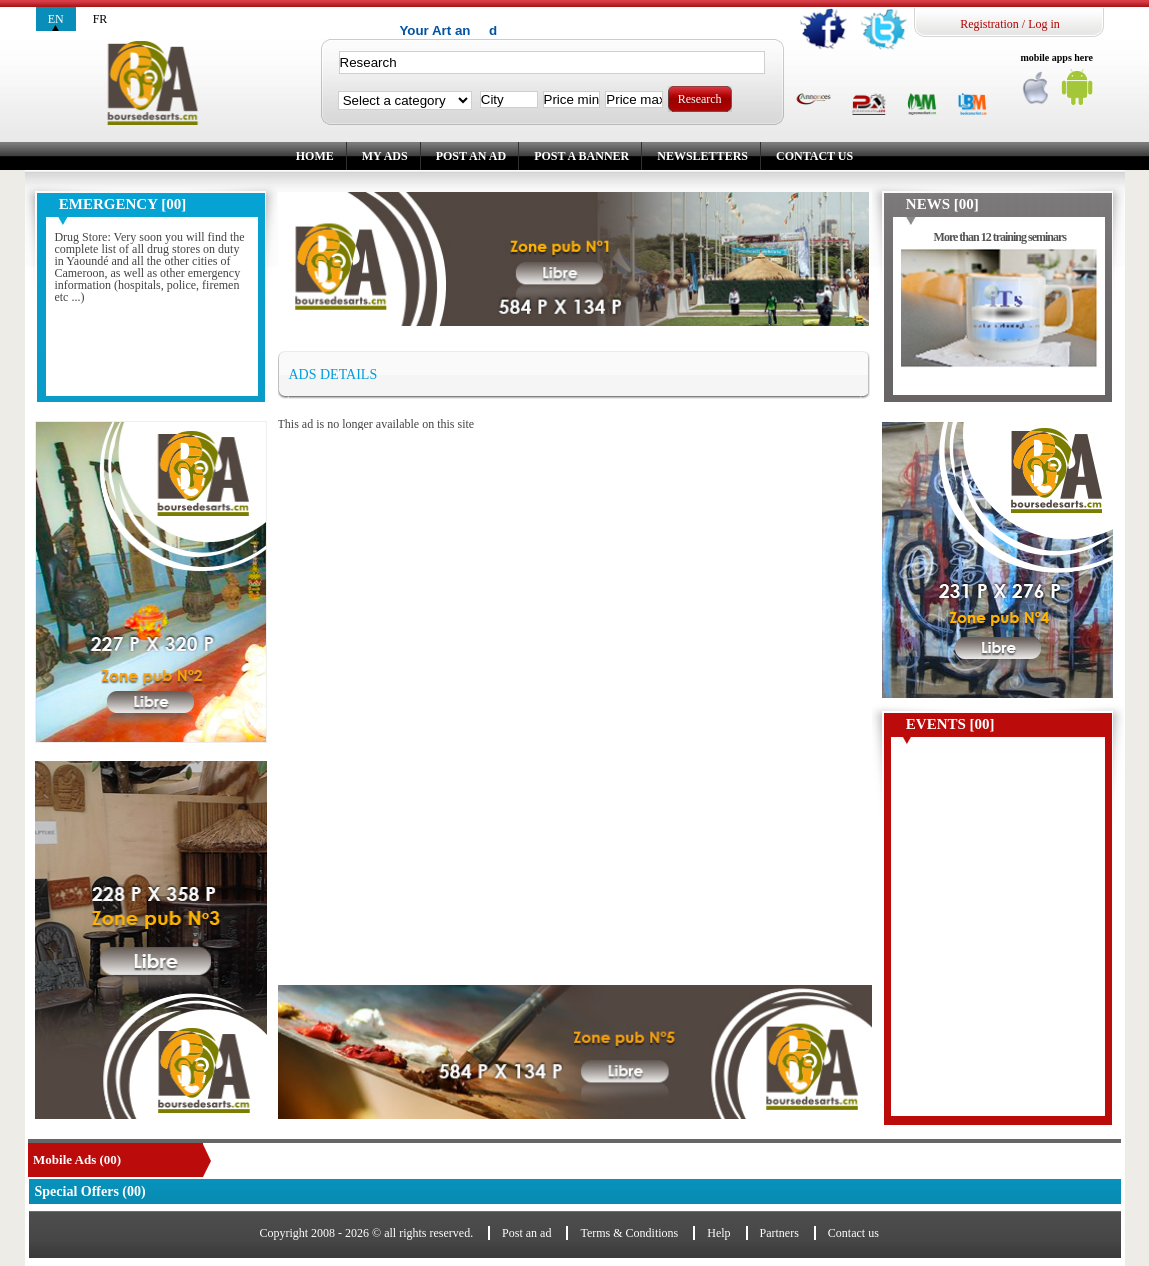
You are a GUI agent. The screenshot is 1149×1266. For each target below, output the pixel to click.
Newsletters (702, 156)
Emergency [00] (122, 204)
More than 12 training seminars (1000, 237)
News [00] (942, 204)
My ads (385, 156)
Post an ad (471, 156)
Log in (1044, 24)
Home (315, 156)
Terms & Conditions (629, 1233)
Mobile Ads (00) (77, 1159)
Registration (989, 24)
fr (100, 19)
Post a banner (581, 156)
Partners (779, 1233)
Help (718, 1233)
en (56, 19)
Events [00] (950, 724)
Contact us (814, 156)
